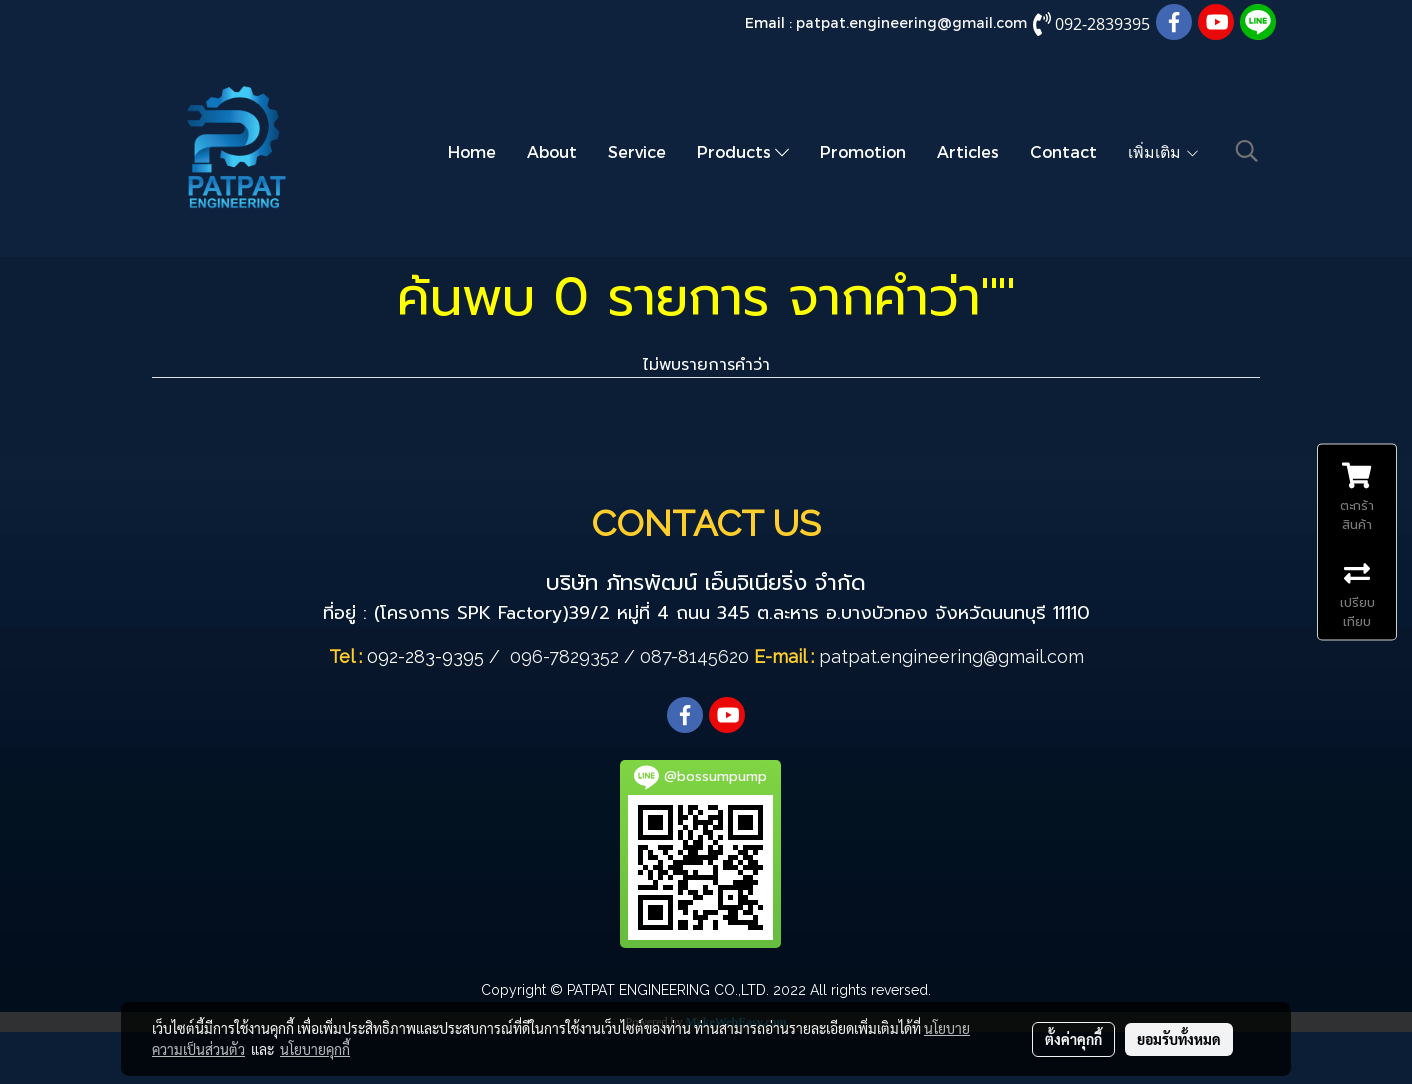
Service (637, 151)
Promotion (863, 151)
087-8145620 (694, 656)
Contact (1063, 151)
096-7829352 (564, 656)
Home (472, 151)
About (552, 151)
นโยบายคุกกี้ (315, 1049)
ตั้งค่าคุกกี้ (1073, 1039)
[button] (1247, 151)
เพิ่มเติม (1164, 151)
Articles (968, 151)
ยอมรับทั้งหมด (1179, 1039)
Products (743, 151)
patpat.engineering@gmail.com (911, 22)
